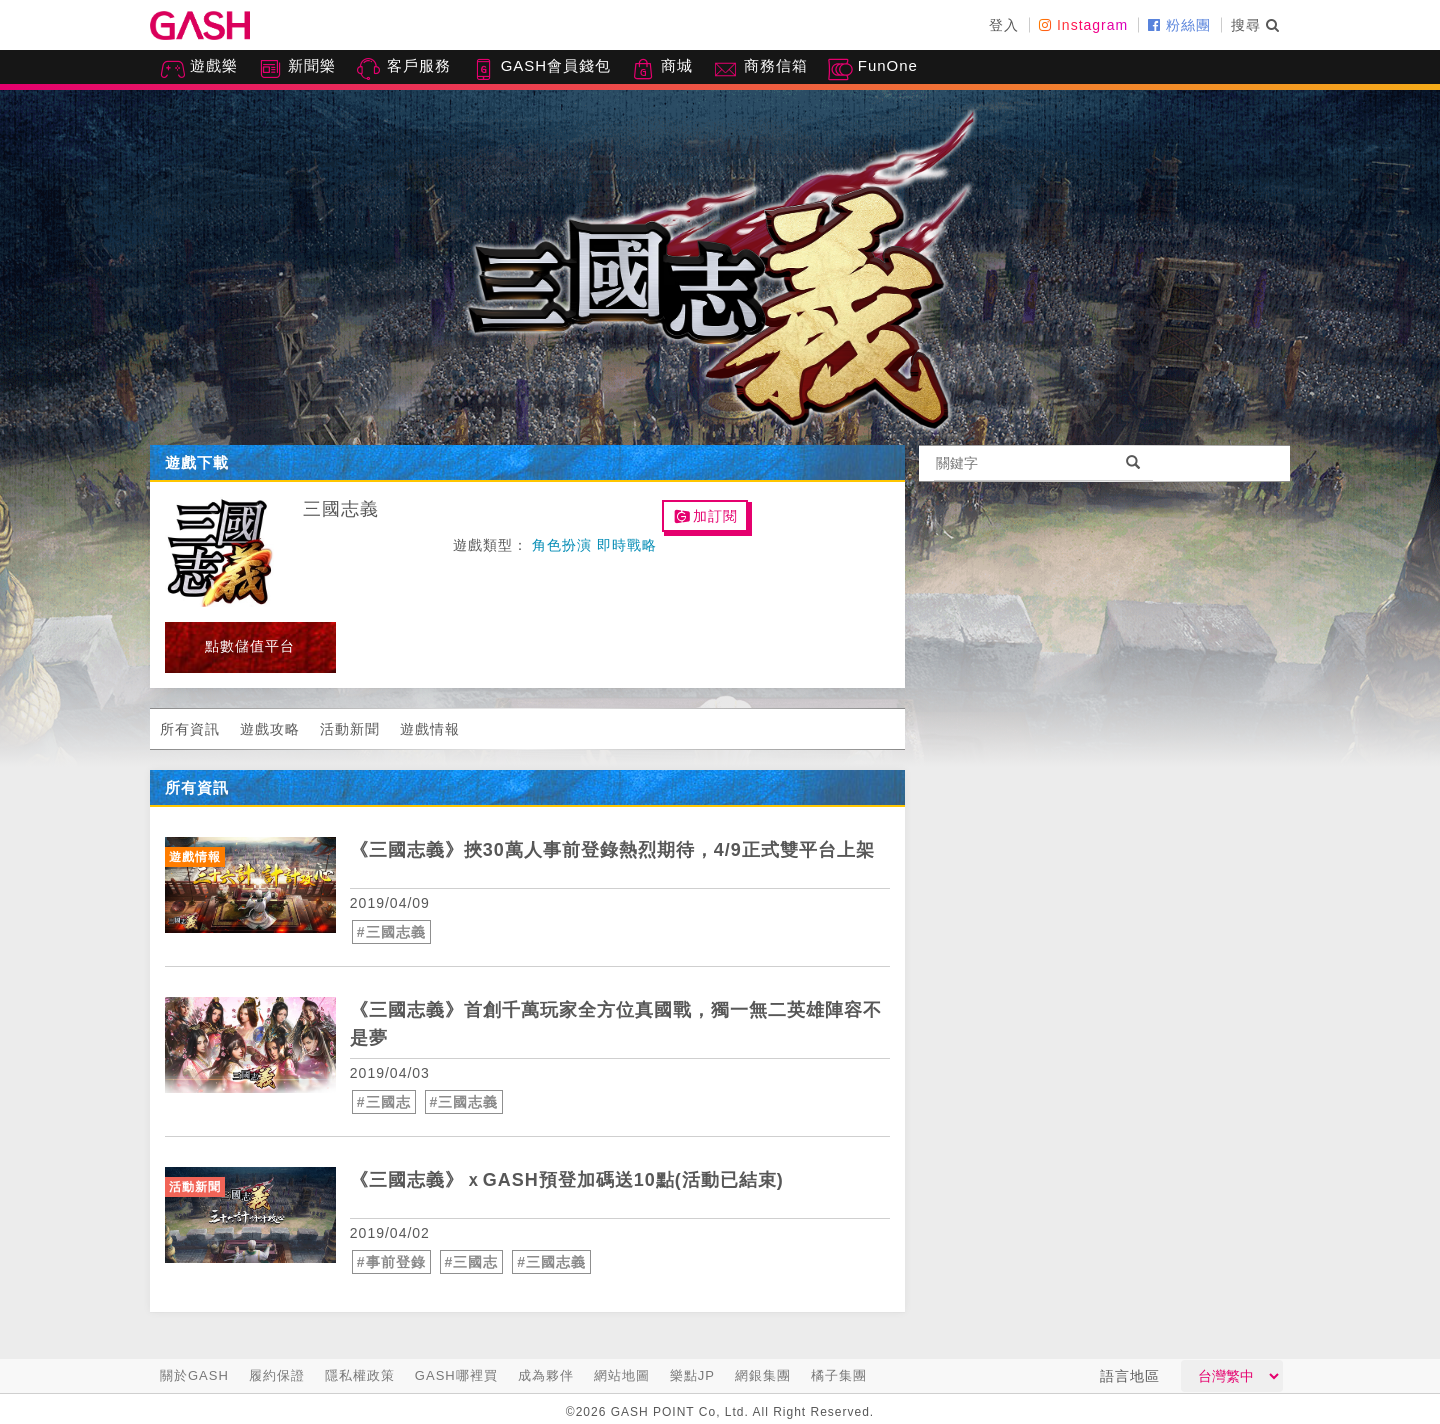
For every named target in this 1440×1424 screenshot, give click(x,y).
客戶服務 (403, 69)
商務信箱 (760, 69)
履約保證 (277, 1375)
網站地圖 (622, 1375)
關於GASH (194, 1375)
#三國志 (384, 1102)
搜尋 (1255, 25)
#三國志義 (391, 932)
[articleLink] (250, 885)
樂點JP (692, 1375)
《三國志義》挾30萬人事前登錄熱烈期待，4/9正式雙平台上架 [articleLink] (612, 850)
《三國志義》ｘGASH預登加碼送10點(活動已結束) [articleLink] (567, 1180)
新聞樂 (297, 69)
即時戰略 (627, 545)
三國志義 (341, 509)
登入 (1004, 25)
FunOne (873, 69)
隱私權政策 (360, 1375)
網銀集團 (763, 1375)
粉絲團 (1179, 25)
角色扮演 (562, 545)
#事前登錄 (391, 1262)
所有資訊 (190, 729)
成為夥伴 (546, 1375)
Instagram (1083, 25)
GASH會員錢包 (541, 69)
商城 (662, 69)
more (856, 796)
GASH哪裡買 (456, 1375)
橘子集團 (839, 1375)
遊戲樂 (199, 69)
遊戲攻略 (270, 729)
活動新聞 (350, 729)
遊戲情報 (430, 729)
